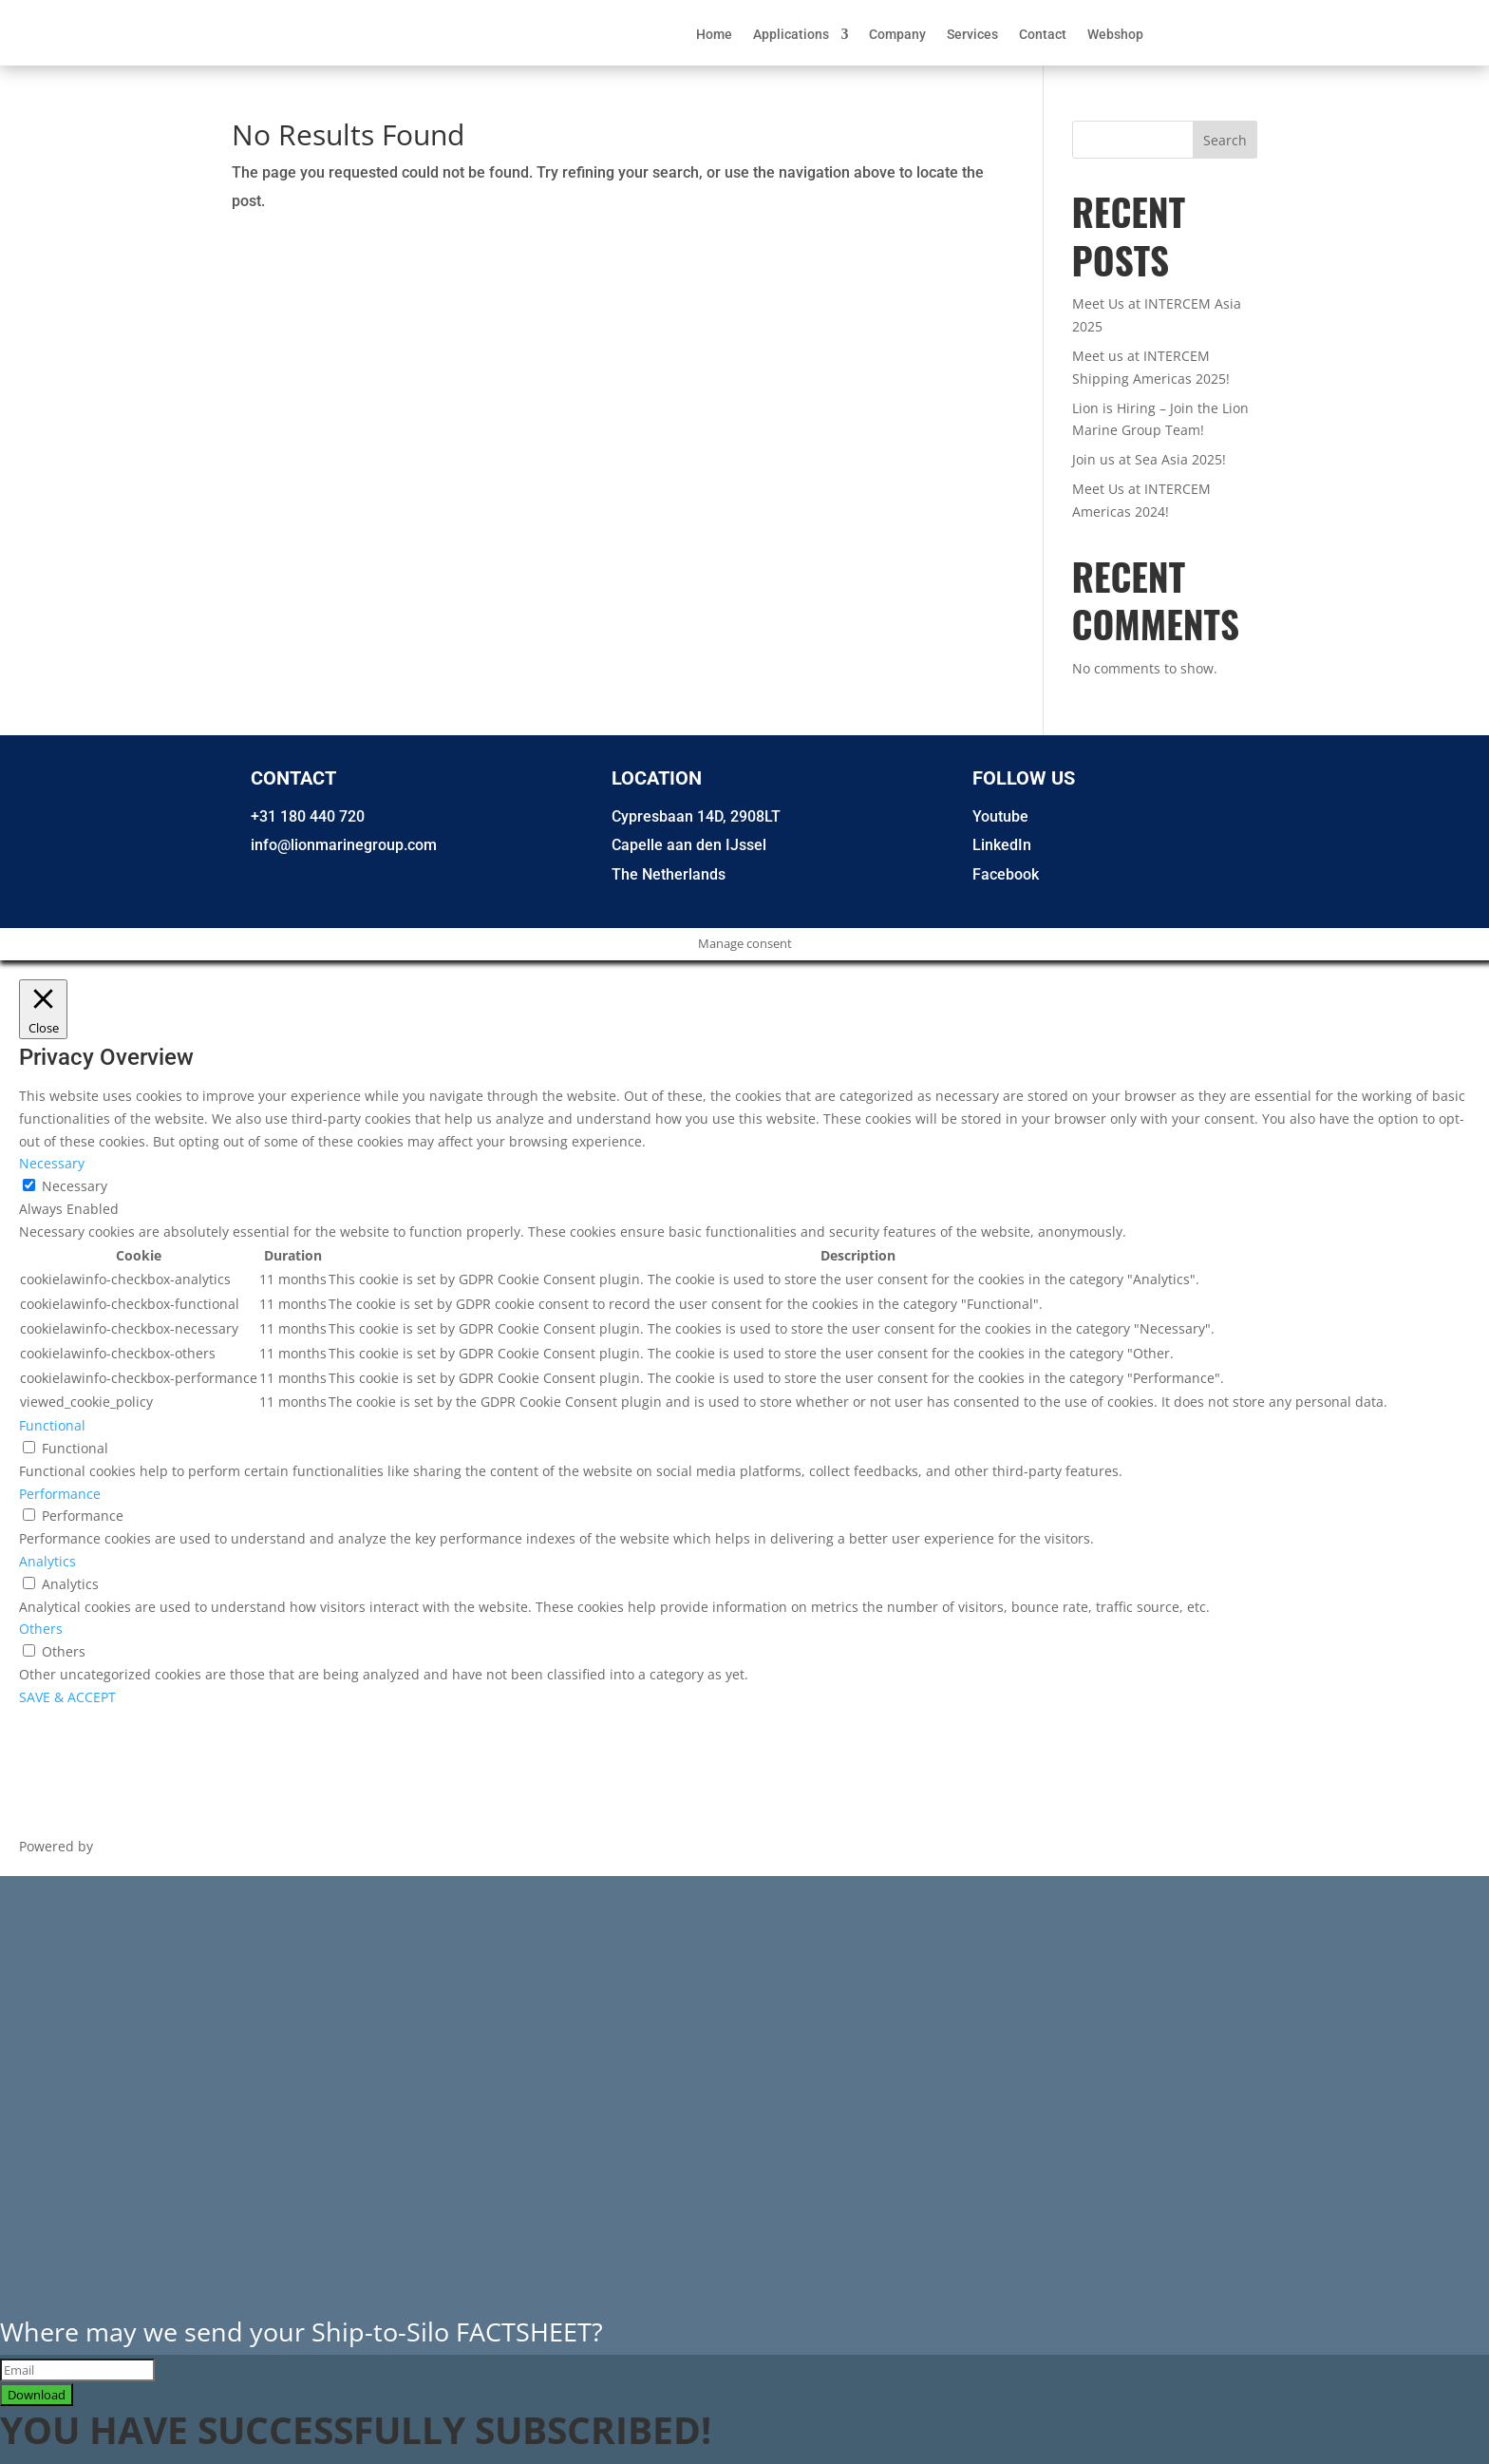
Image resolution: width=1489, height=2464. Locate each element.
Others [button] (41, 1629)
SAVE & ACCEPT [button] (67, 1697)
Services (972, 35)
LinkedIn (1001, 845)
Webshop (1115, 35)
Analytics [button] (47, 1561)
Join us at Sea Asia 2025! (1149, 459)
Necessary (74, 1186)
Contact (1042, 35)
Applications (791, 35)
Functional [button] (52, 1425)
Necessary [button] (52, 1163)
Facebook (1005, 874)
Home (714, 35)
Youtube (1000, 816)
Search (1225, 140)
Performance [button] (60, 1494)
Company (897, 35)
